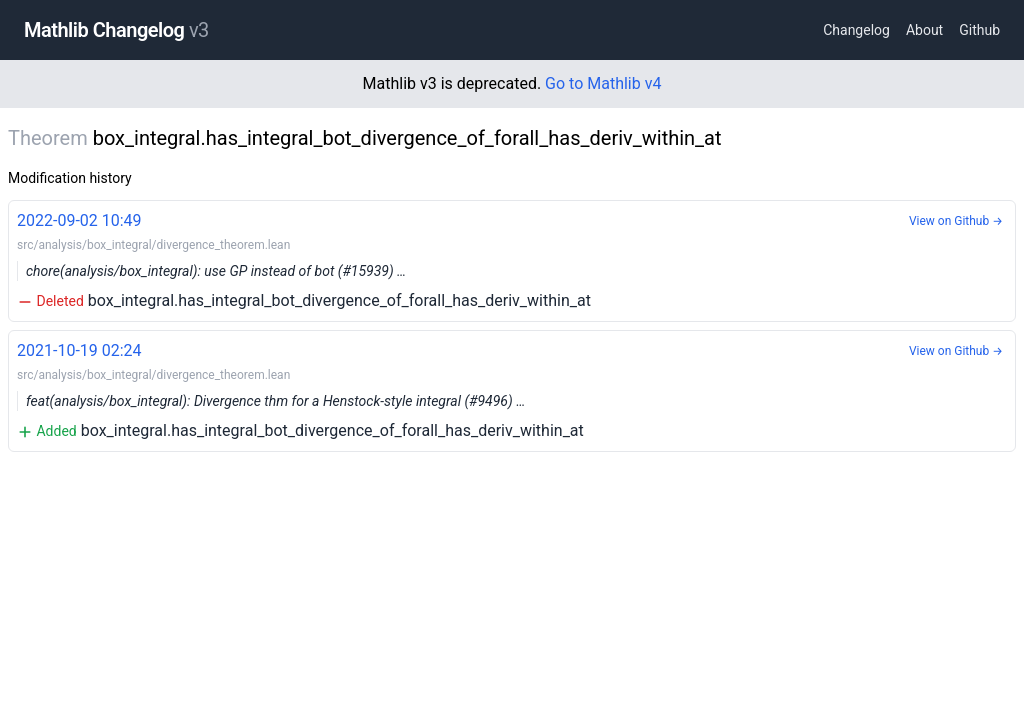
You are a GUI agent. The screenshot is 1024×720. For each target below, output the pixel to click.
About (924, 30)
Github (979, 30)
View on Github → (956, 221)
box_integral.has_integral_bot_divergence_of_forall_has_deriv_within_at (512, 259)
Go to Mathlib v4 (603, 83)
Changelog (856, 30)
